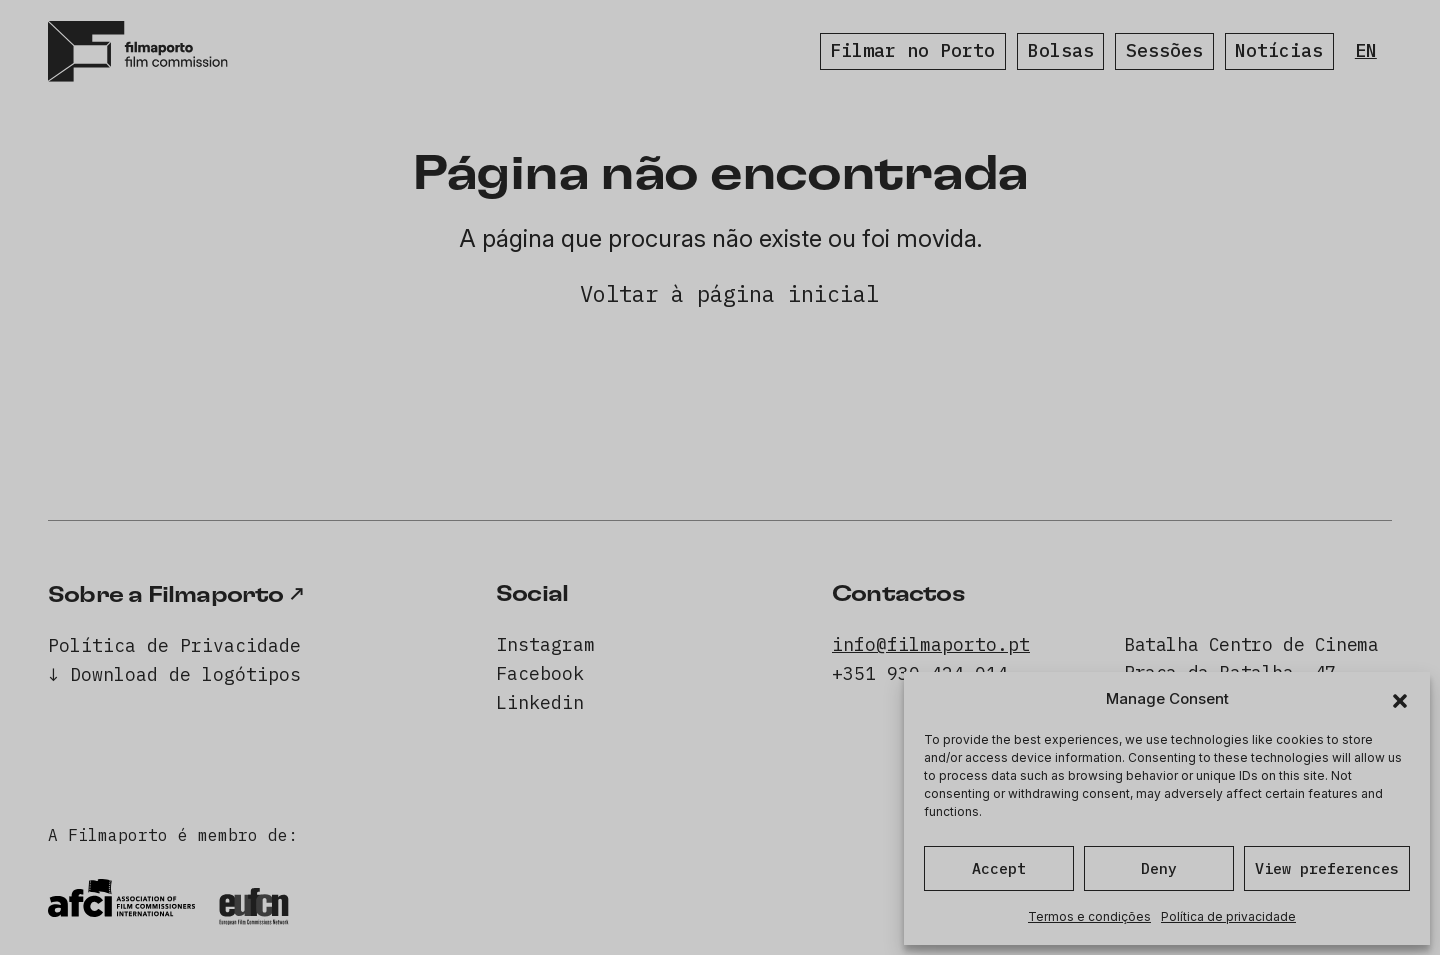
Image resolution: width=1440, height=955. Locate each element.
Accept (999, 868)
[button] (1400, 699)
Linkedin (540, 702)
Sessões (1164, 50)
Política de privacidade (1228, 916)
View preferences (1327, 868)
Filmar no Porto (912, 50)
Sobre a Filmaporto (166, 595)
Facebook (540, 673)
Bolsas (1061, 50)
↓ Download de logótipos (174, 674)
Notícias (1279, 50)
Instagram (545, 644)
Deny (1159, 868)
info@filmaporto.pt (931, 644)
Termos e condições (1089, 916)
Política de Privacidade (174, 645)
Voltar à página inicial (729, 293)
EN (1366, 50)
